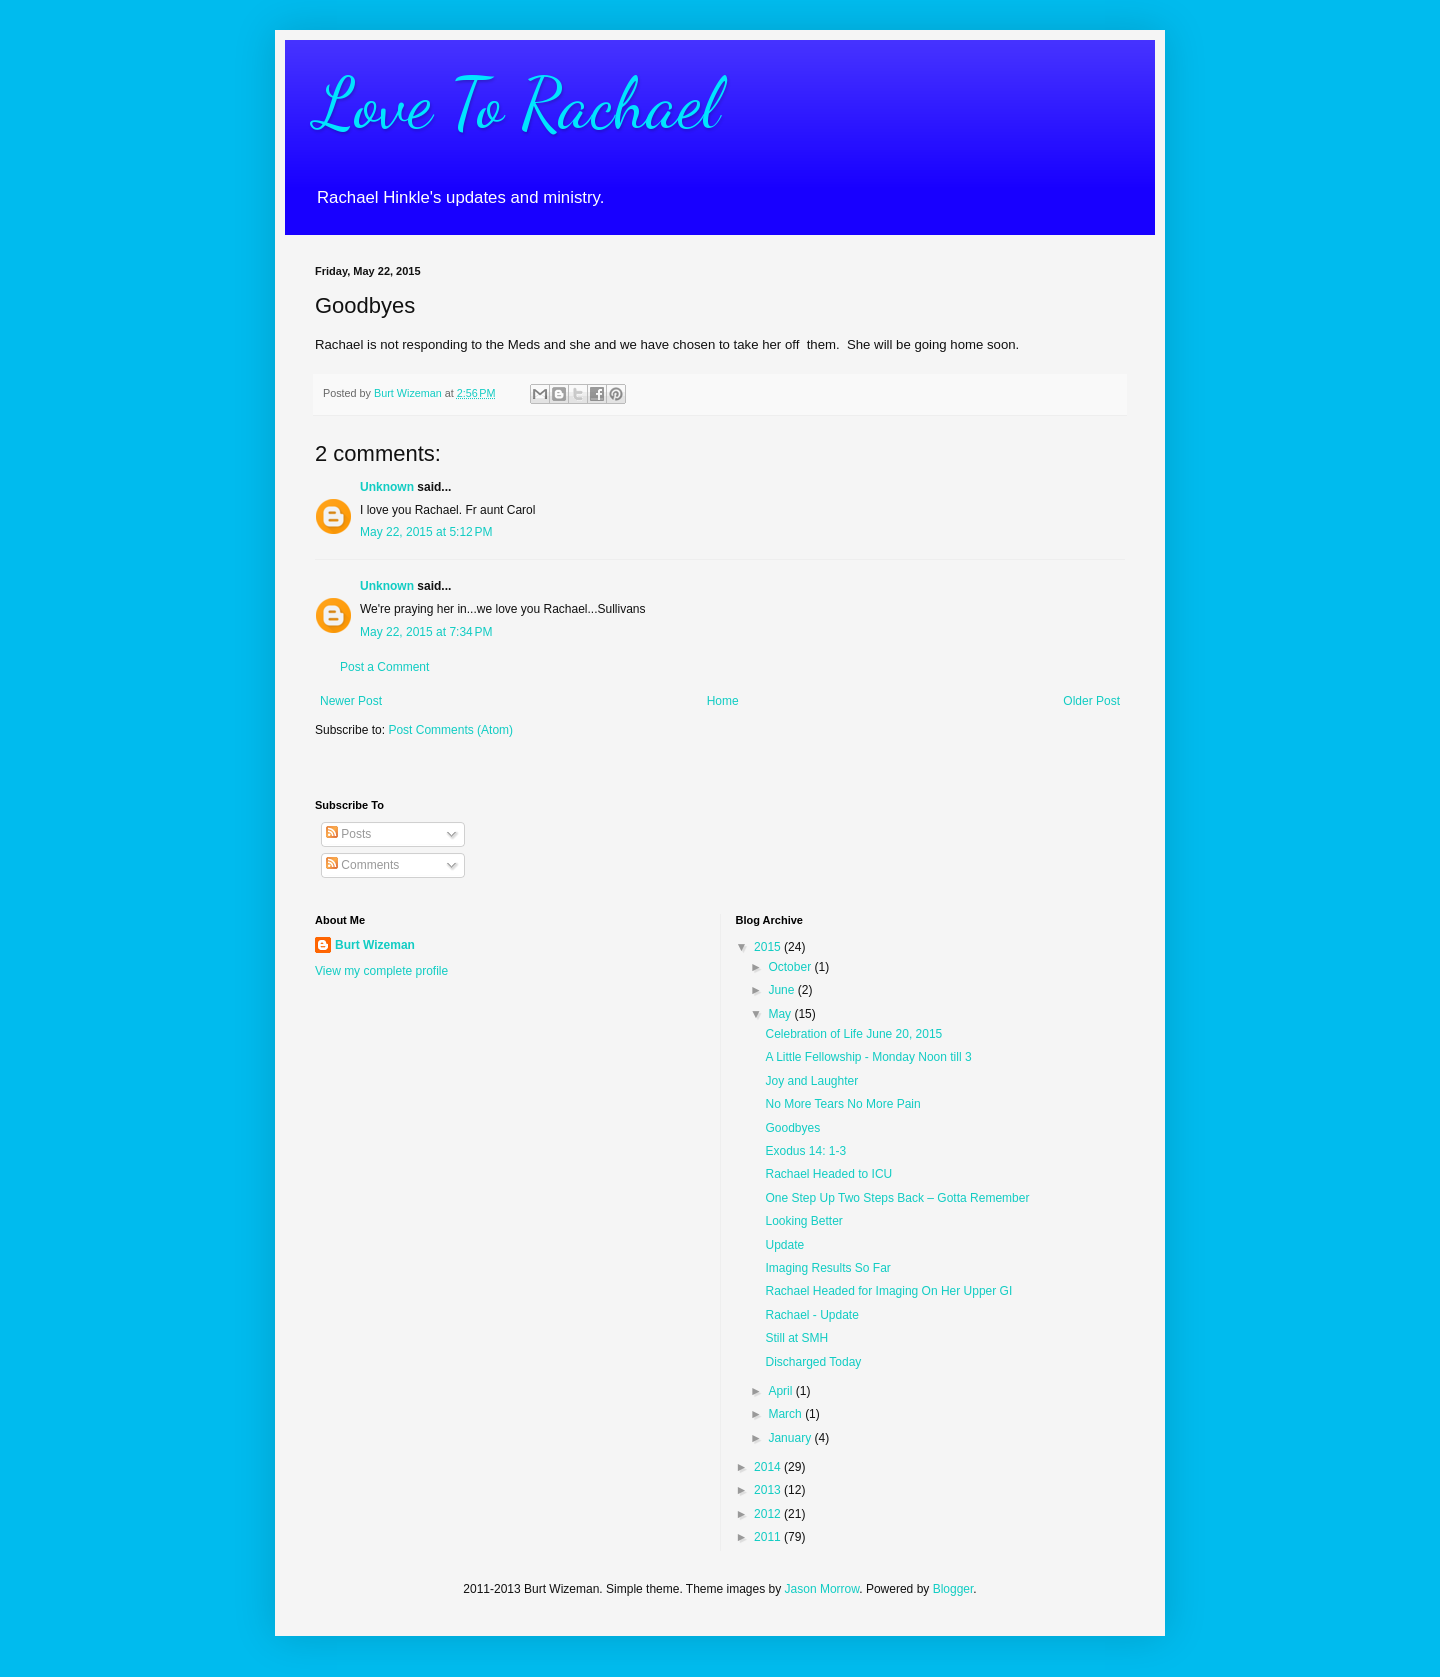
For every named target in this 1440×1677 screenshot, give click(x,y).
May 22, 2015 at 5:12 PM (426, 532)
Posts (348, 834)
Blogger (953, 1589)
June (782, 990)
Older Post (1091, 701)
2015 (769, 947)
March (786, 1414)
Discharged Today (813, 1362)
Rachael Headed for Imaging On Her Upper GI (888, 1291)
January (791, 1438)
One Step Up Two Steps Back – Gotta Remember (897, 1198)
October (791, 967)
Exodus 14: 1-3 (805, 1151)
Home (723, 701)
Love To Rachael (517, 104)
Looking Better (803, 1221)
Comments (362, 865)
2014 (769, 1467)
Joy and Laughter (811, 1081)
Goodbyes (792, 1128)
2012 (769, 1514)
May (781, 1014)
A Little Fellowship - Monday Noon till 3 (868, 1057)
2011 (769, 1537)
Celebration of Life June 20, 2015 (853, 1034)
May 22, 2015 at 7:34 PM (426, 632)
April (781, 1391)
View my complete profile (381, 971)
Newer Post (351, 701)
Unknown (387, 487)
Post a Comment (384, 667)
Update (784, 1245)
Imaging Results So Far (827, 1268)
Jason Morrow (822, 1589)
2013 (769, 1490)
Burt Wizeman (375, 945)
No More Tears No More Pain (842, 1104)
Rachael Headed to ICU (828, 1174)
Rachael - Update (811, 1315)
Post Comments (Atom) (450, 730)
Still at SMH (796, 1338)
